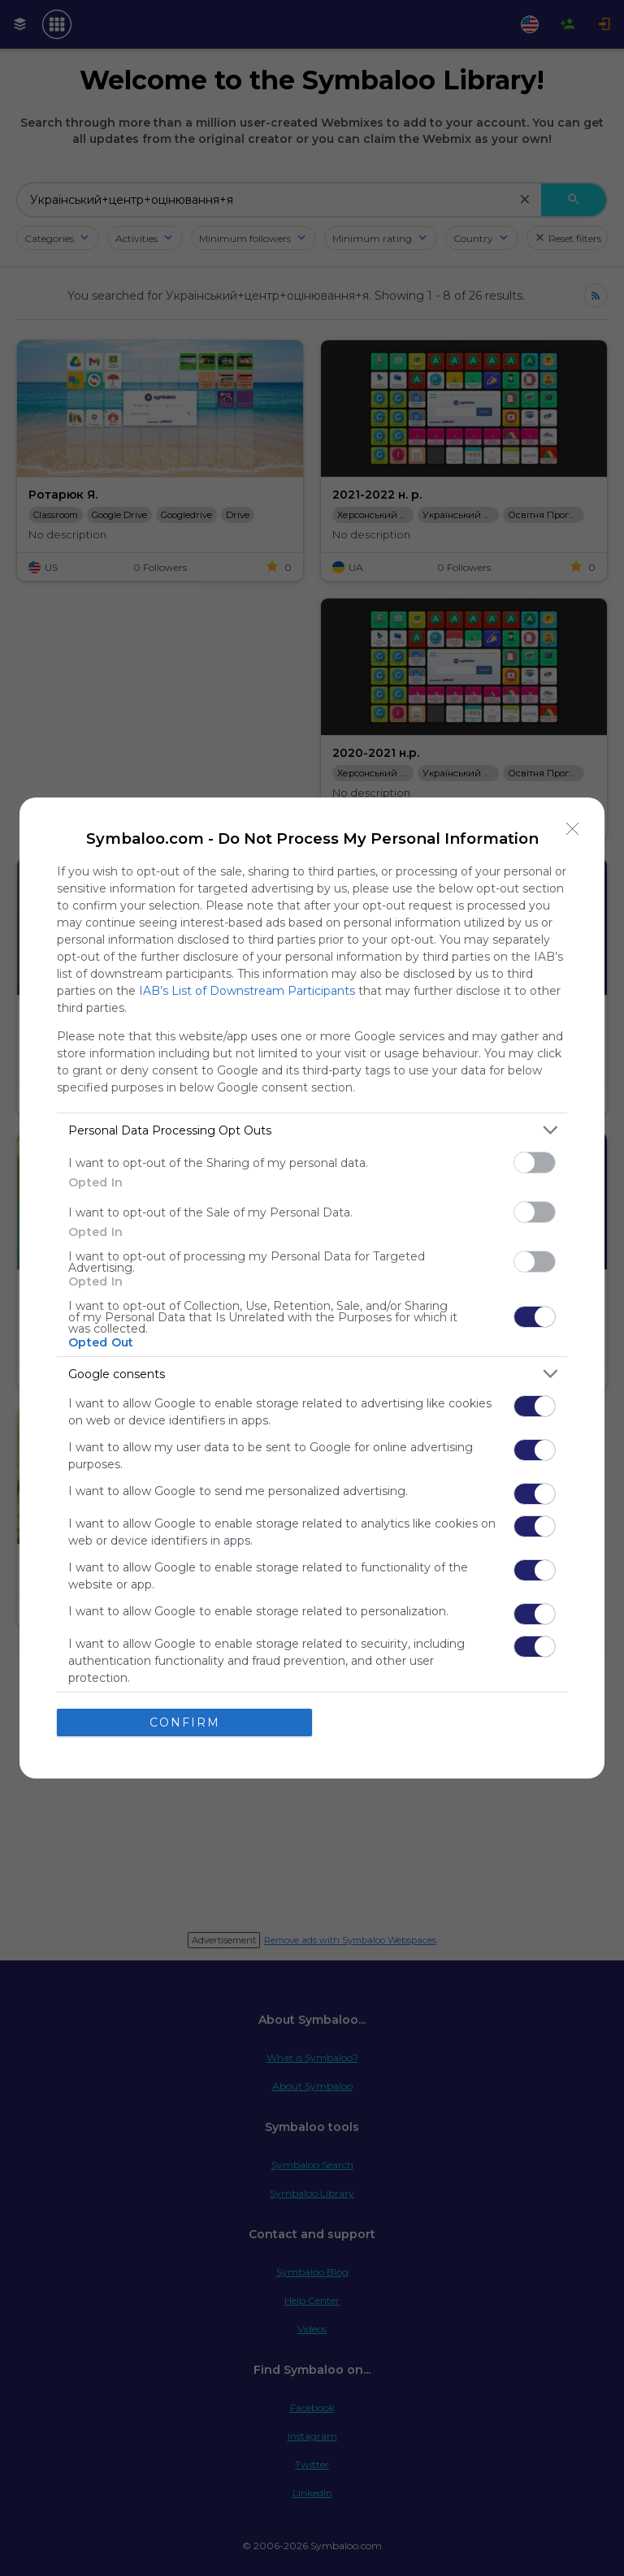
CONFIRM (185, 1722)
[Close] (572, 829)
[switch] (535, 1162)
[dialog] (312, 1288)
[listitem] (312, 1130)
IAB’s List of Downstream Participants (247, 990)
